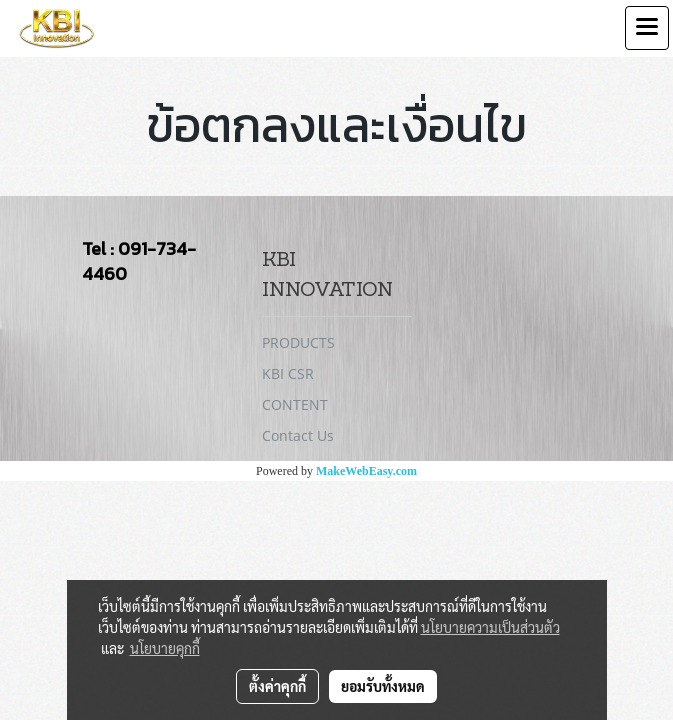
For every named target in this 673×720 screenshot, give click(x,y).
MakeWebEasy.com (366, 471)
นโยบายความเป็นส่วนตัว (490, 627)
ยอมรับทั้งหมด (383, 686)
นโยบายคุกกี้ (165, 648)
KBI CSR (288, 373)
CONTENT (295, 404)
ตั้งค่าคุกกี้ (277, 686)
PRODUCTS (298, 342)
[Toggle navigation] (647, 28)
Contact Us (298, 435)
